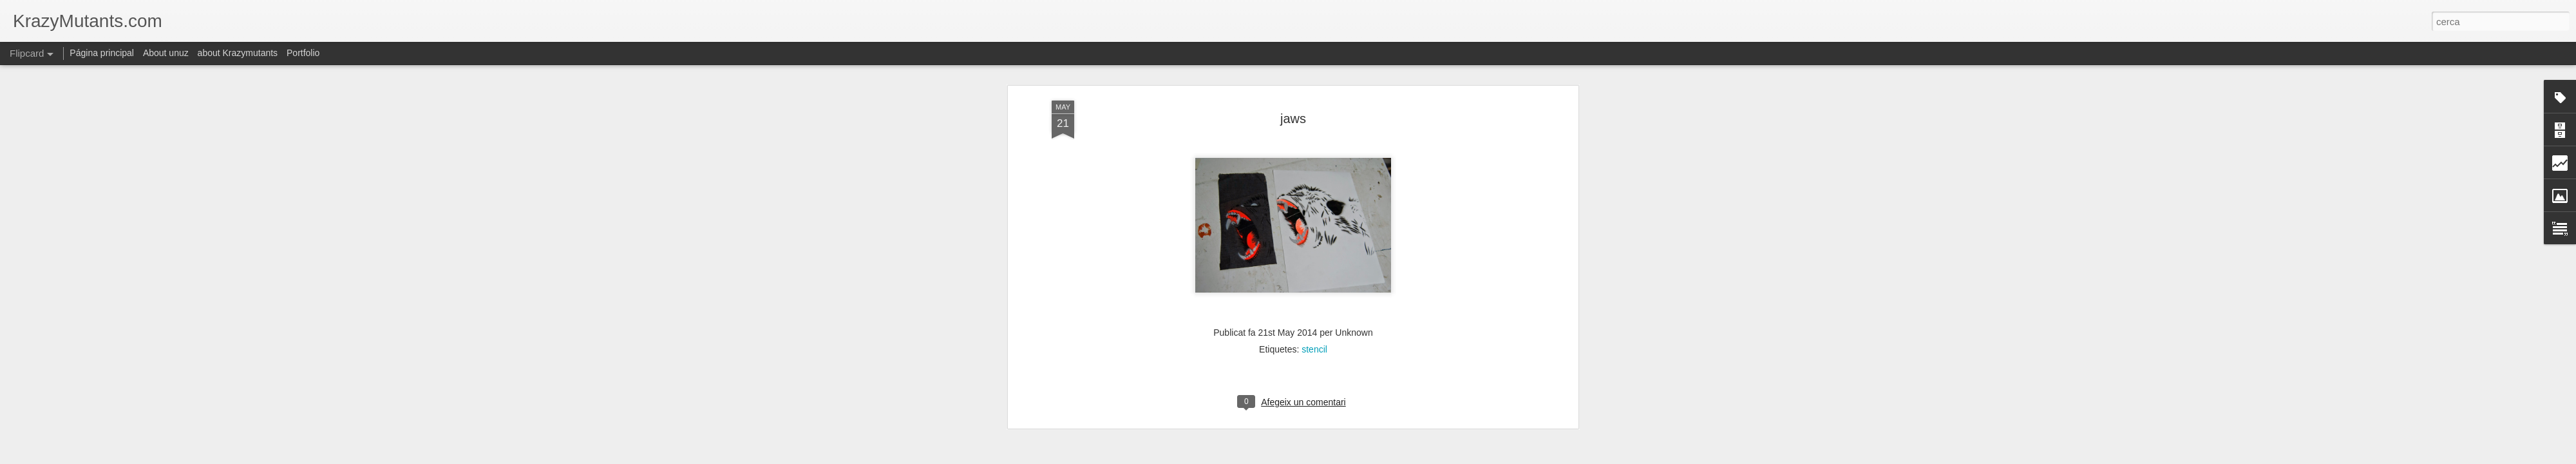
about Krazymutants (238, 53)
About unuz (166, 53)
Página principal (102, 53)
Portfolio (303, 53)
